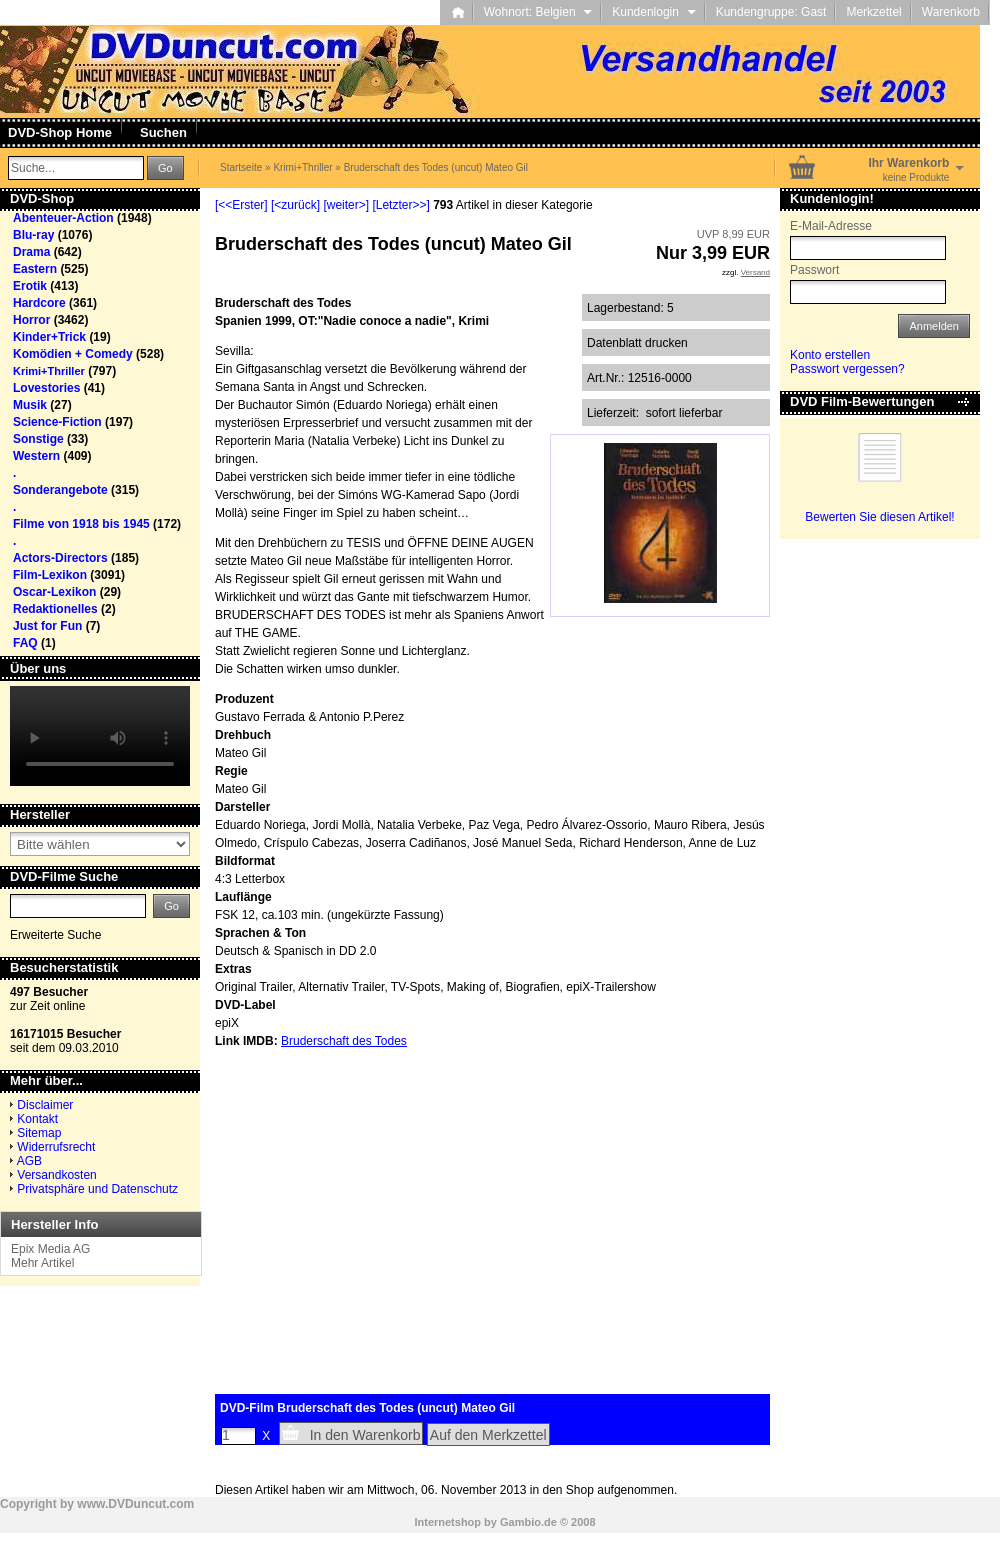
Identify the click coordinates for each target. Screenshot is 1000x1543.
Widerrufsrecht (56, 1147)
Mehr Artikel (42, 1263)
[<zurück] (295, 205)
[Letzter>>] (400, 205)
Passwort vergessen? (847, 369)
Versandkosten (56, 1175)
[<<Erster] (241, 205)
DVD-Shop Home (60, 132)
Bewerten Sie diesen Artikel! (879, 517)
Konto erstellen (830, 355)
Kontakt (37, 1119)
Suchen (163, 132)
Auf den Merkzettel (488, 1435)
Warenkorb (951, 12)
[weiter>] (346, 205)
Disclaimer (45, 1105)
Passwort (814, 270)
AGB (29, 1161)
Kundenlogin (653, 12)
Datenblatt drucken (637, 343)
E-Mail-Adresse (831, 226)
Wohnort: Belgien (538, 12)
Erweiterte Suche (55, 935)
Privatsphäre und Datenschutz (97, 1189)
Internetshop (447, 1522)
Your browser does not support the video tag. (100, 736)
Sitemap (39, 1133)
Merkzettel (873, 12)
